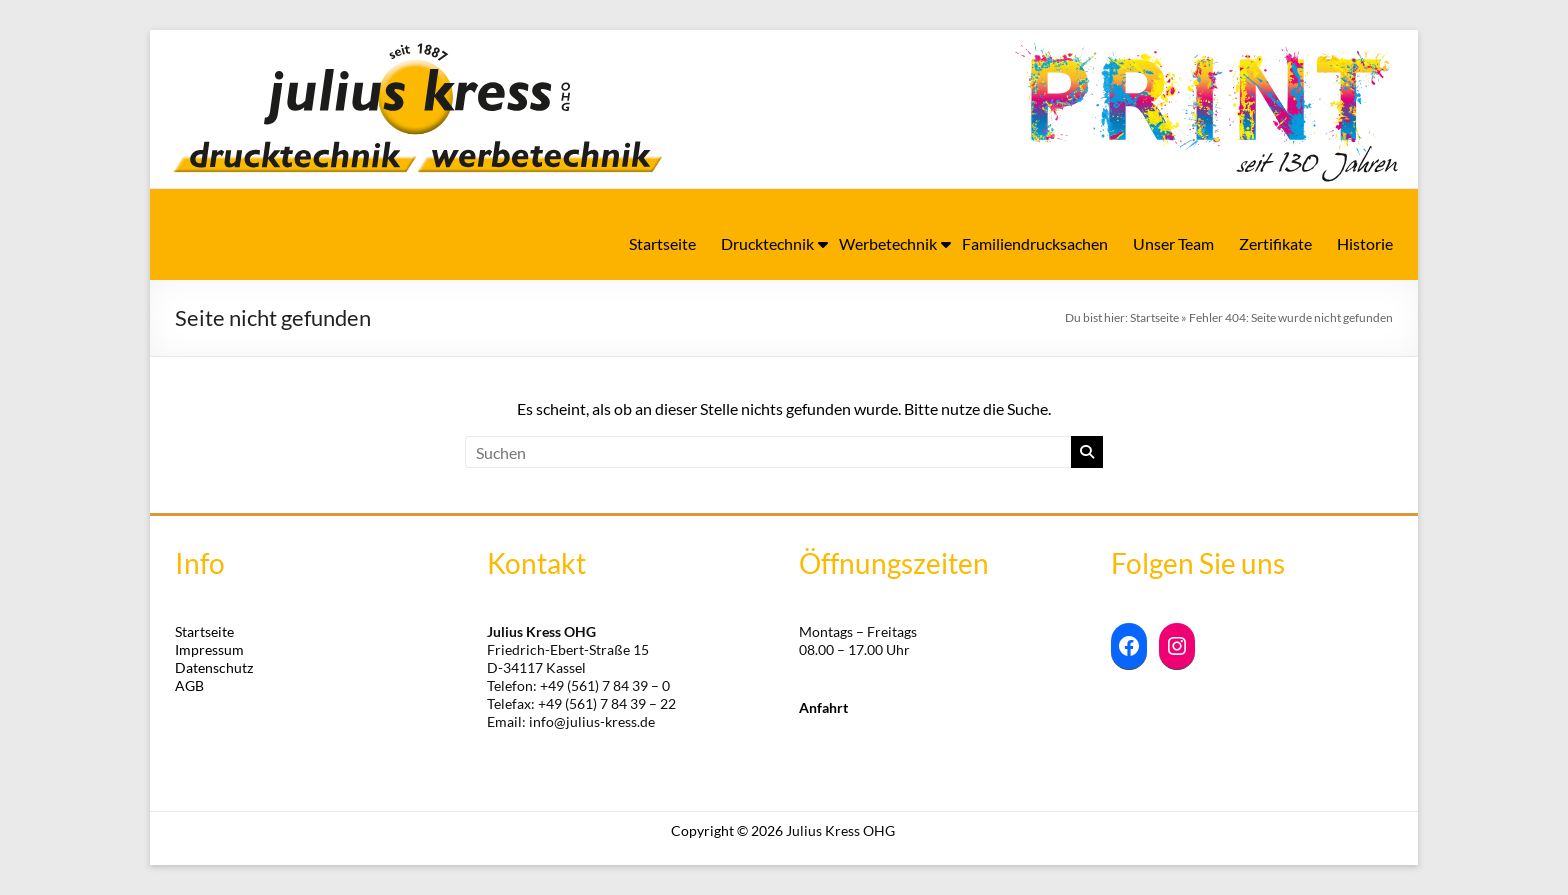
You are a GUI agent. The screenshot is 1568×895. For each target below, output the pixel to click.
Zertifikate (1275, 243)
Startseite (662, 243)
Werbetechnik (888, 243)
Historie (1365, 243)
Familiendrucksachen (1035, 243)
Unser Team (1173, 243)
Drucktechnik (767, 243)
